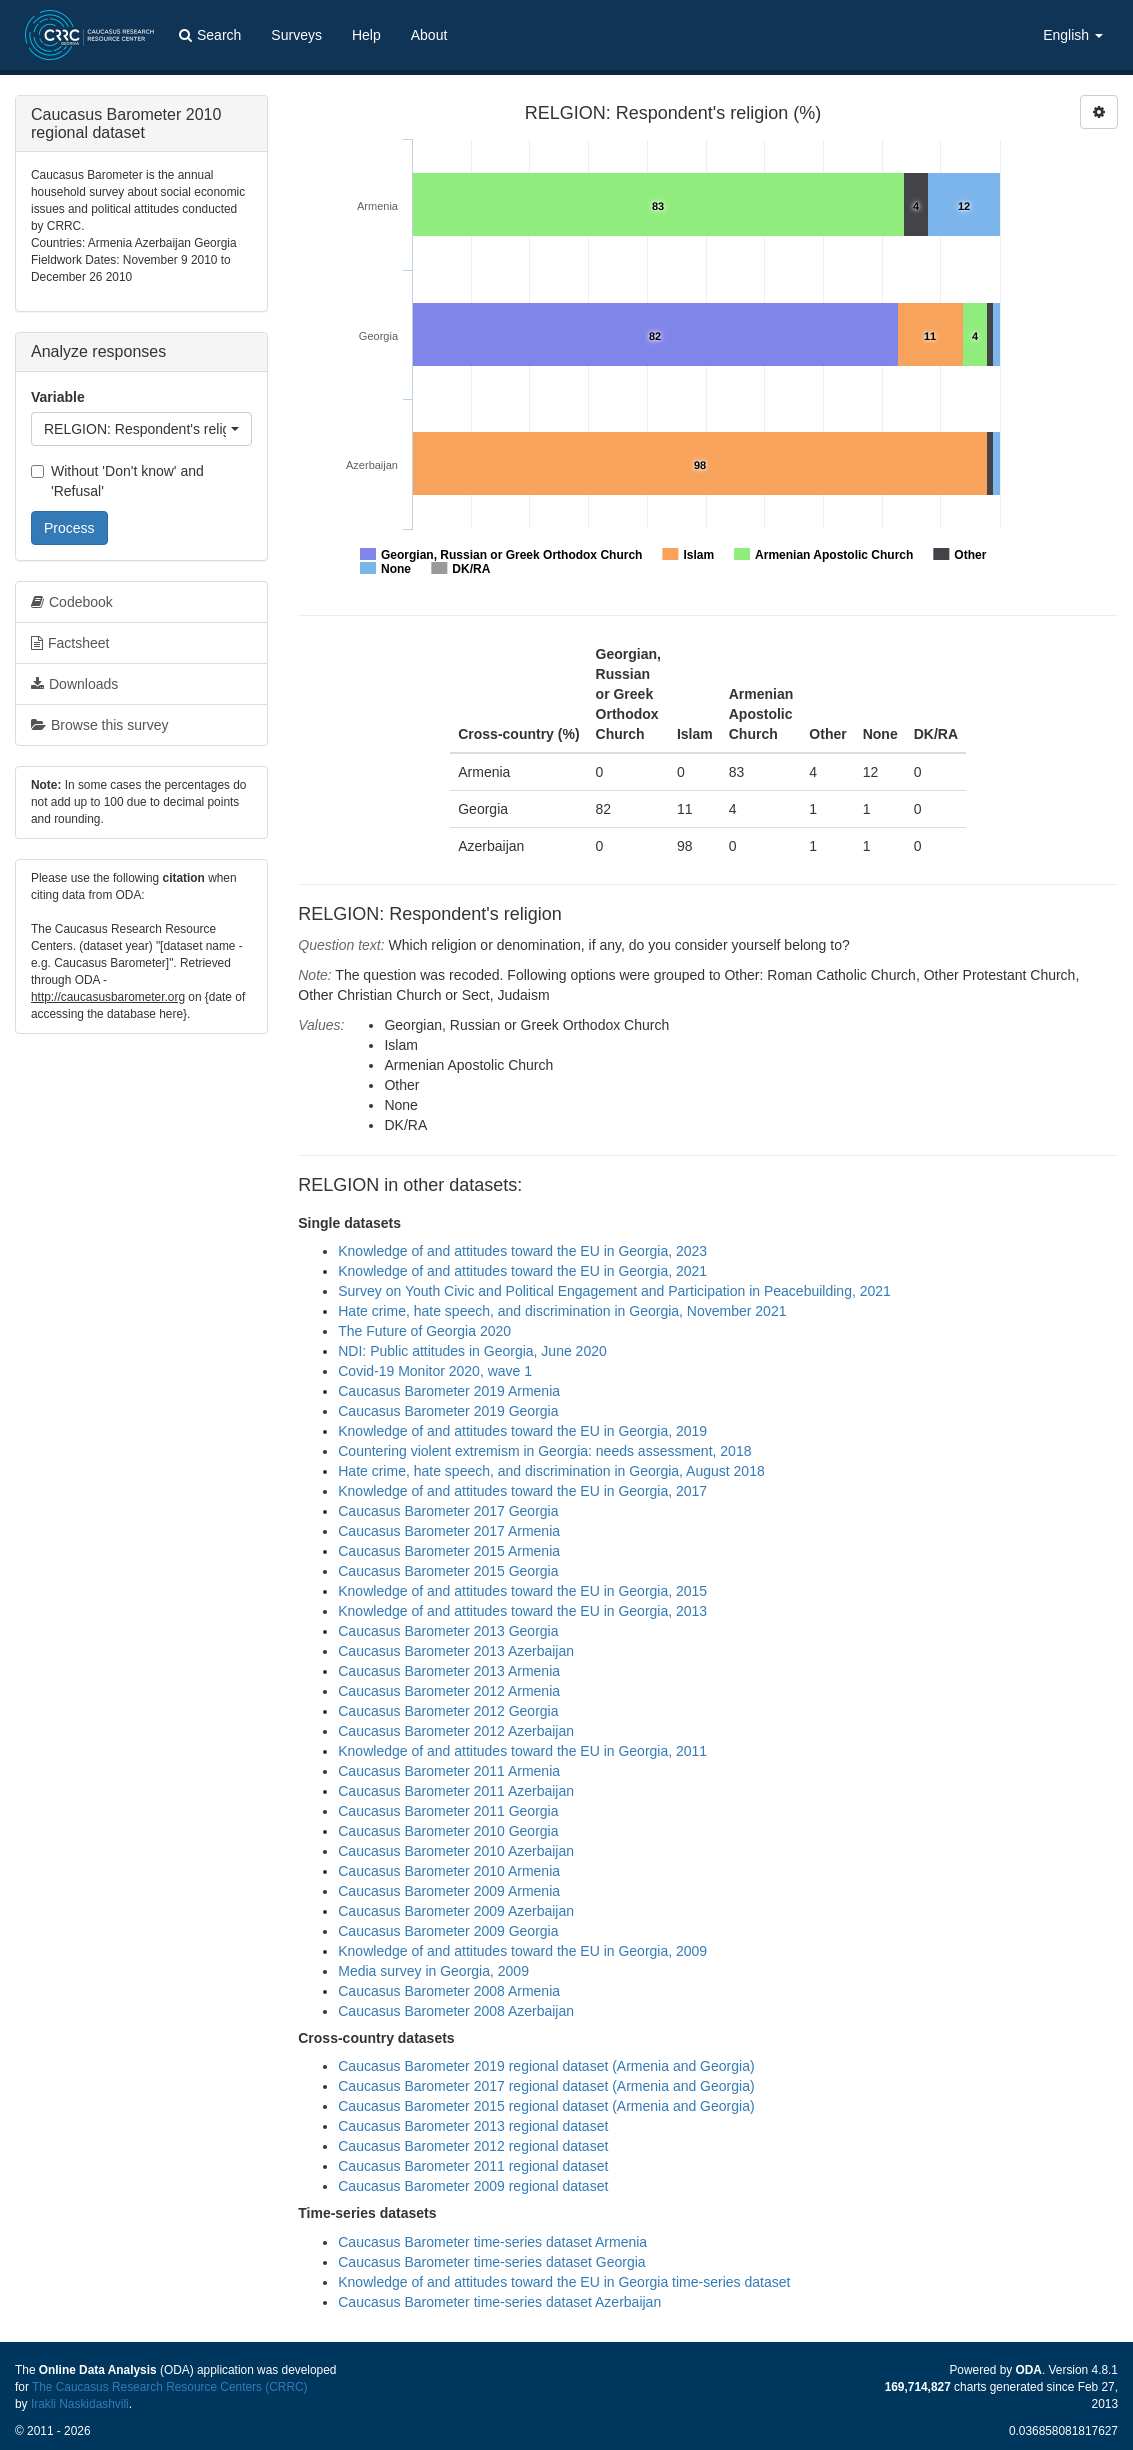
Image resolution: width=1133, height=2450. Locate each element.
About (429, 35)
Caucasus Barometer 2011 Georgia (448, 1811)
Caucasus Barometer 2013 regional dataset (473, 2126)
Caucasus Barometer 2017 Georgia (448, 1511)
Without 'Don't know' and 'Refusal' (117, 481)
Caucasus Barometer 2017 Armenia (449, 1531)
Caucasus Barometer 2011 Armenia (449, 1771)
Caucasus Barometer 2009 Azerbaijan (456, 1911)
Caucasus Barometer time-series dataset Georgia (491, 2262)
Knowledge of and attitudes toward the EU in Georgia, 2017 (522, 1491)
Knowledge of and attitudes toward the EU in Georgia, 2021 (522, 1271)
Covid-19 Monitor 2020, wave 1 (435, 1371)
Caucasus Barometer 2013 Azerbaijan (456, 1651)
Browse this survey (99, 725)
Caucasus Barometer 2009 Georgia (448, 1931)
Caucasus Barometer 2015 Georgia (448, 1571)
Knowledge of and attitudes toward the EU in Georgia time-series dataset (564, 2282)
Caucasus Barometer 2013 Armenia (449, 1671)
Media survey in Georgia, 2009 (433, 1971)
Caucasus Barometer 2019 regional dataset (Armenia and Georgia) (546, 2066)
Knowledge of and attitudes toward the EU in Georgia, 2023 (522, 1251)
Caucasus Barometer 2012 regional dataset (473, 2146)
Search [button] (210, 35)
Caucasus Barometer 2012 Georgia (448, 1711)
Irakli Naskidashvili (80, 2404)
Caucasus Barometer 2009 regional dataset (473, 2186)
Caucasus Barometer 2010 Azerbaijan (456, 1851)
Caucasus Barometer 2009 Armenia (449, 1891)
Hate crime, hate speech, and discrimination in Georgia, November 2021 (562, 1311)
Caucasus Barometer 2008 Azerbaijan (456, 2011)
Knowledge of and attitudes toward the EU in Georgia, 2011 (522, 1751)
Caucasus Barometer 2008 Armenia (449, 1991)
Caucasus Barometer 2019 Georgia (448, 1411)
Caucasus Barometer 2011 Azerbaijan (456, 1791)
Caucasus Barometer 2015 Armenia (449, 1551)
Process (69, 528)
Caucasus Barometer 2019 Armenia (449, 1391)
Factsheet (70, 643)
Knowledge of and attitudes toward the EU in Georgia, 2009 (522, 1951)
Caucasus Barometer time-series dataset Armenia (492, 2242)
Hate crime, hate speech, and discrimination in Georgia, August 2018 (551, 1471)
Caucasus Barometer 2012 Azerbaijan (456, 1731)
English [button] (1073, 35)
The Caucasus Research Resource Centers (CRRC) (170, 2387)
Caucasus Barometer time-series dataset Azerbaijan (499, 2302)
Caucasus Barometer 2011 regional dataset (473, 2166)
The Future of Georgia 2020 (424, 1331)
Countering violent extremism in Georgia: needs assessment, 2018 (544, 1451)
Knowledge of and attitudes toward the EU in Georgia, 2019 (522, 1431)
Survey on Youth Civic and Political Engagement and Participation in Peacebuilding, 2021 (614, 1291)
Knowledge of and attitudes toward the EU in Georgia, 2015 (522, 1591)
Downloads (74, 684)
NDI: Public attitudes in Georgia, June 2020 (472, 1351)
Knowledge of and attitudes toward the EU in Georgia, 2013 (522, 1611)
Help (366, 35)
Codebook (72, 602)
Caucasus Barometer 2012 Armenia (449, 1691)
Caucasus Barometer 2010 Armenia (449, 1871)
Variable (58, 397)
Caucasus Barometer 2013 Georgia (448, 1631)
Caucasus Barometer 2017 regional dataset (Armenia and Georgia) (546, 2086)
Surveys (296, 35)
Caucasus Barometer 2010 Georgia (448, 1831)
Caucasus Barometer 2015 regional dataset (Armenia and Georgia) (546, 2106)
